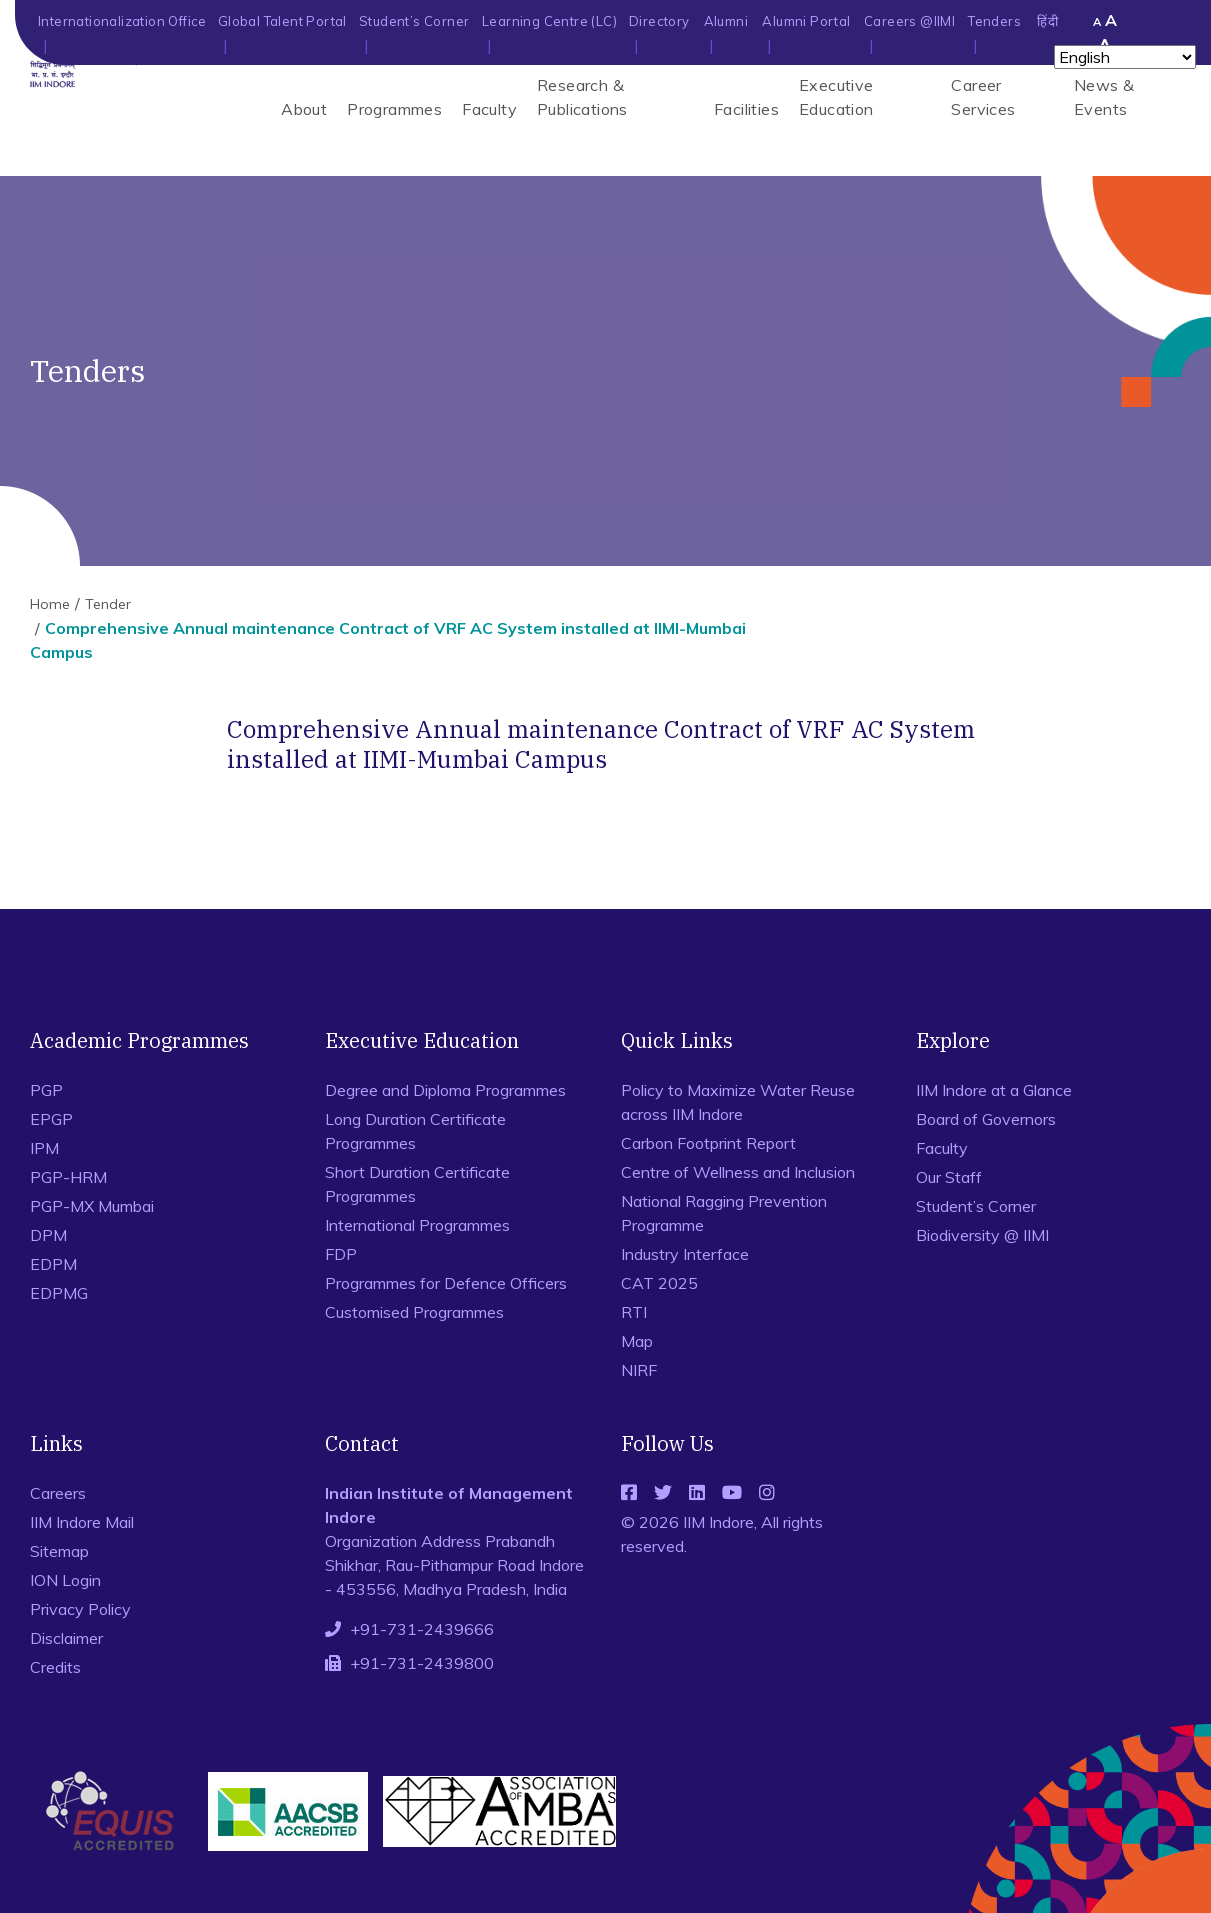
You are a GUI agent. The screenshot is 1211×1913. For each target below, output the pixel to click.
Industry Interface (685, 1254)
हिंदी (1047, 21)
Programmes (394, 109)
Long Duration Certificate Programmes (415, 1131)
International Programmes (417, 1225)
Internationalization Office (122, 21)
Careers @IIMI (909, 21)
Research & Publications (582, 97)
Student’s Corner (414, 21)
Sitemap (59, 1551)
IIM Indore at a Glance (994, 1090)
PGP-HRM (68, 1177)
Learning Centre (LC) (549, 21)
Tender (108, 604)
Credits (55, 1667)
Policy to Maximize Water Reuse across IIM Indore (738, 1102)
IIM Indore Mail (82, 1522)
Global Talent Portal (282, 21)
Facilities (746, 109)
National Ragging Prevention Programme (724, 1213)
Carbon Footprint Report (708, 1143)
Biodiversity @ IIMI (982, 1235)
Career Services (983, 97)
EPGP (51, 1119)
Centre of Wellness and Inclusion (738, 1172)
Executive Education (836, 97)
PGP (46, 1090)
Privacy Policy (80, 1609)
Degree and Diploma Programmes (445, 1090)
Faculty (489, 109)
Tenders (994, 21)
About (304, 109)
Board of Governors (986, 1119)
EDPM (53, 1264)
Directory (659, 21)
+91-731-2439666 (422, 1629)
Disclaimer (66, 1638)
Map (637, 1341)
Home (50, 604)
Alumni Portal (806, 21)
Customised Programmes (414, 1312)
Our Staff (949, 1177)
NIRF (639, 1370)
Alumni (726, 21)
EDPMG (59, 1293)
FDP (341, 1254)
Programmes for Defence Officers (446, 1283)
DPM (48, 1235)
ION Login (65, 1580)
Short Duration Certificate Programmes (417, 1184)
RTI (634, 1312)
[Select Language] (1125, 57)
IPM (44, 1148)
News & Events (1104, 97)
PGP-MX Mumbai (92, 1206)
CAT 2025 (659, 1283)
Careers (58, 1493)
